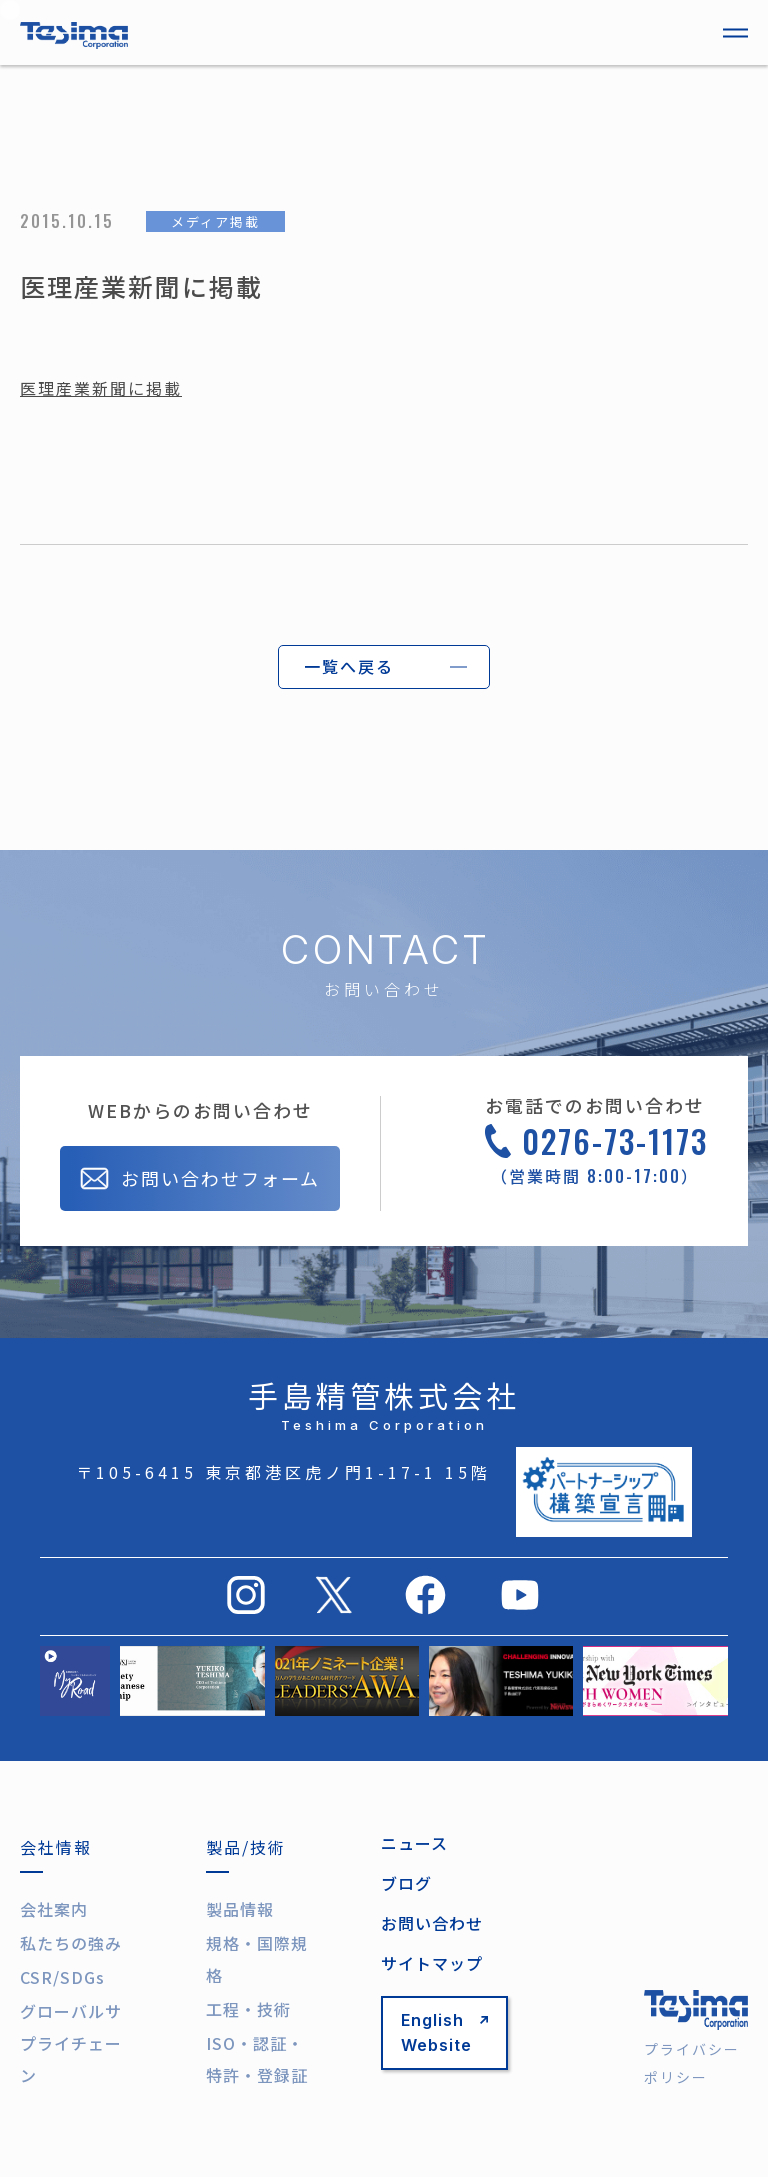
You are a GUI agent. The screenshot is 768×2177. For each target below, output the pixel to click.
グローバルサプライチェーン (71, 2043)
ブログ (406, 1883)
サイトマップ (432, 1963)
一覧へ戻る (349, 666)
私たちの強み (71, 1943)
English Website (444, 2032)
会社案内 (54, 1909)
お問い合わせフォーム (200, 1180)
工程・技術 (248, 2009)
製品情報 (240, 1909)
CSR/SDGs (62, 1977)
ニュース (414, 1843)
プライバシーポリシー (692, 2063)
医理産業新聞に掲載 (101, 388)
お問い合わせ (432, 1923)
